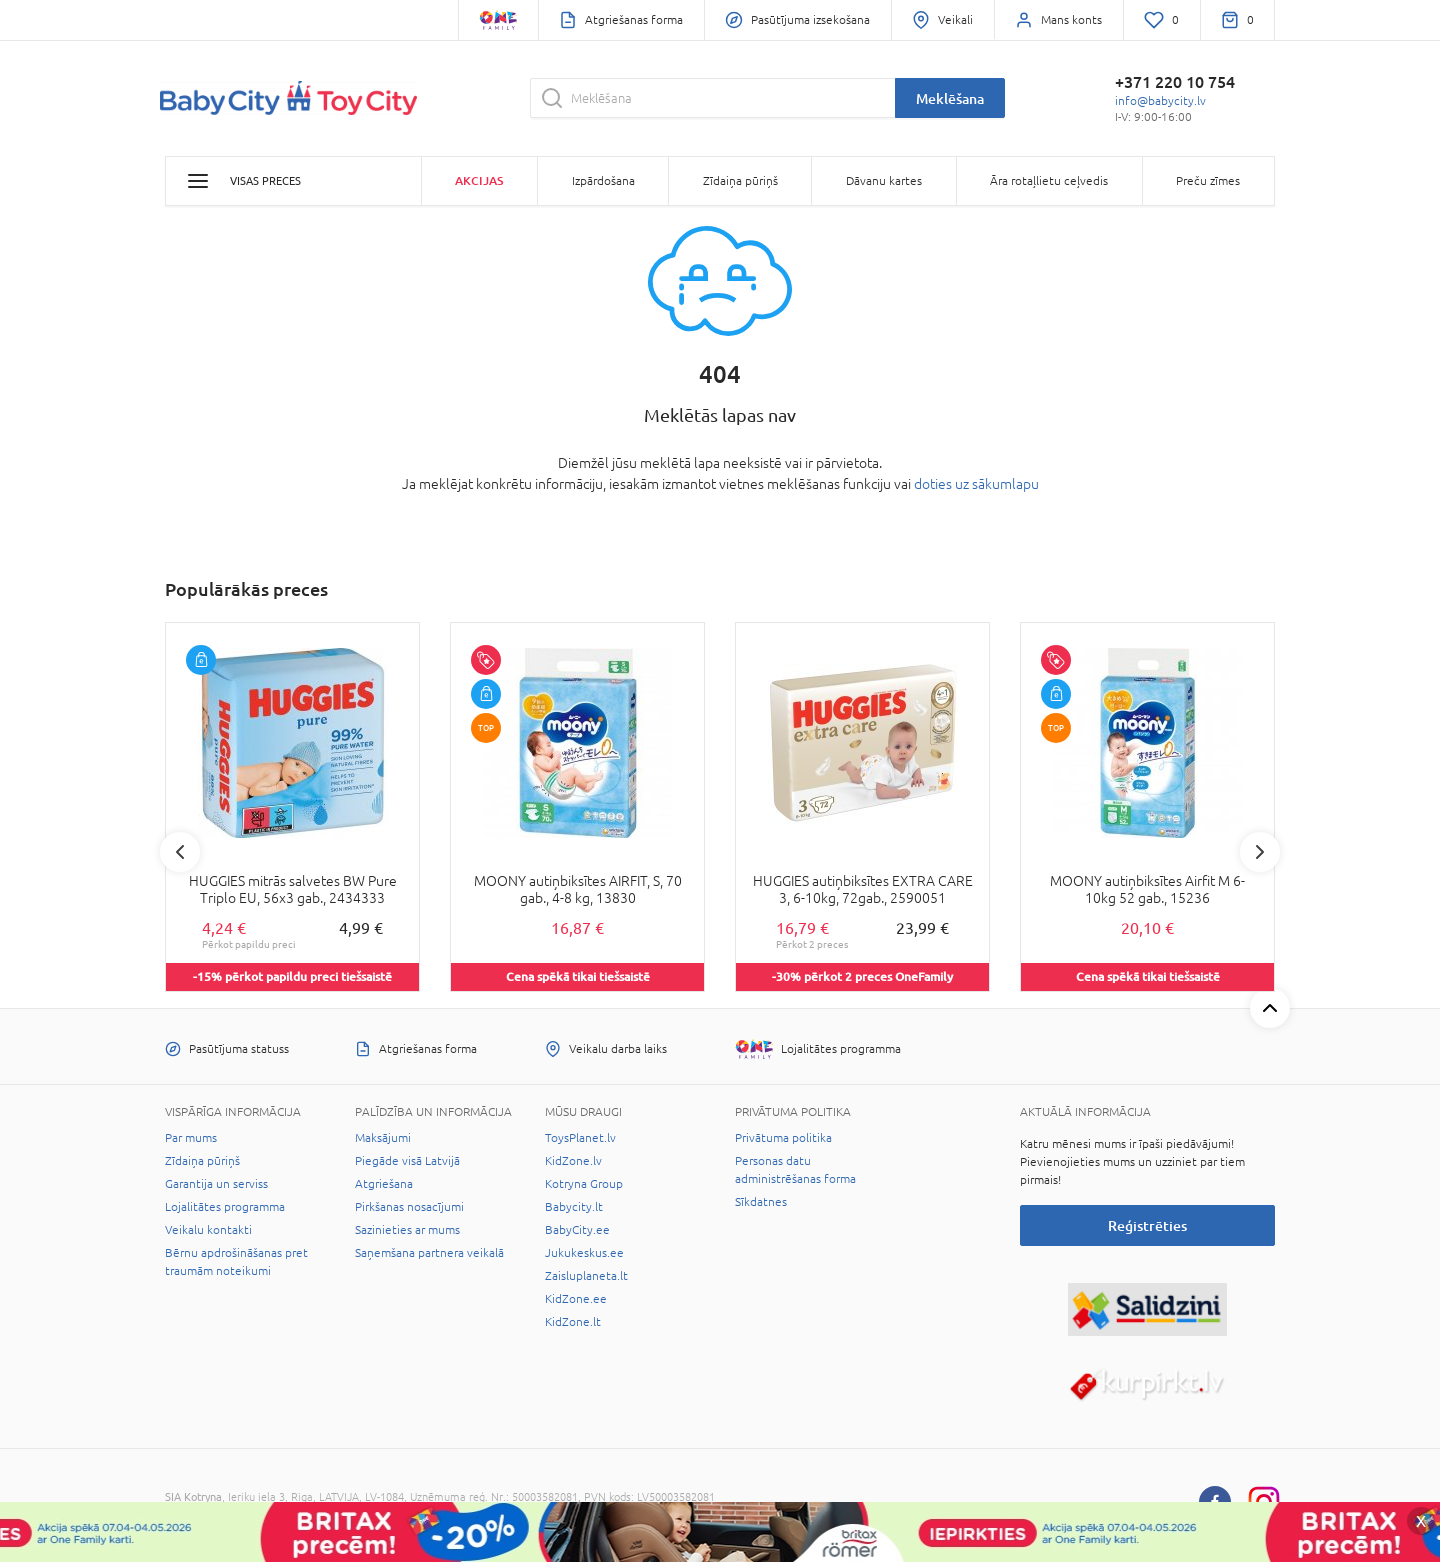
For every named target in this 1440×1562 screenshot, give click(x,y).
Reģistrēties (1147, 1225)
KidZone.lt (573, 1322)
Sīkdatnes (761, 1202)
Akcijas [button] (479, 180)
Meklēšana (950, 98)
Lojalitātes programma (225, 1207)
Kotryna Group (584, 1184)
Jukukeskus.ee (584, 1253)
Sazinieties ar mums (407, 1230)
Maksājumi (383, 1138)
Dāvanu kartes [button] (884, 181)
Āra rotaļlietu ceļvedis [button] (1049, 181)
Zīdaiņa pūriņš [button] (740, 181)
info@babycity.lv (1160, 101)
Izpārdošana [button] (603, 181)
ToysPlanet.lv (580, 1138)
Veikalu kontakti (208, 1230)
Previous (180, 852)
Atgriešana (384, 1184)
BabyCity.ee (577, 1230)
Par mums (191, 1138)
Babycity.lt (574, 1207)
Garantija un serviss (216, 1184)
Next (1260, 852)
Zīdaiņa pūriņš (202, 1161)
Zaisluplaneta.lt (586, 1276)
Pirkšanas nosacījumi (409, 1207)
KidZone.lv (573, 1161)
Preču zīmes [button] (1208, 181)
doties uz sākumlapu (976, 484)
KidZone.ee (576, 1299)
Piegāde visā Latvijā (407, 1161)
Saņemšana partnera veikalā (429, 1253)
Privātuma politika (783, 1138)
